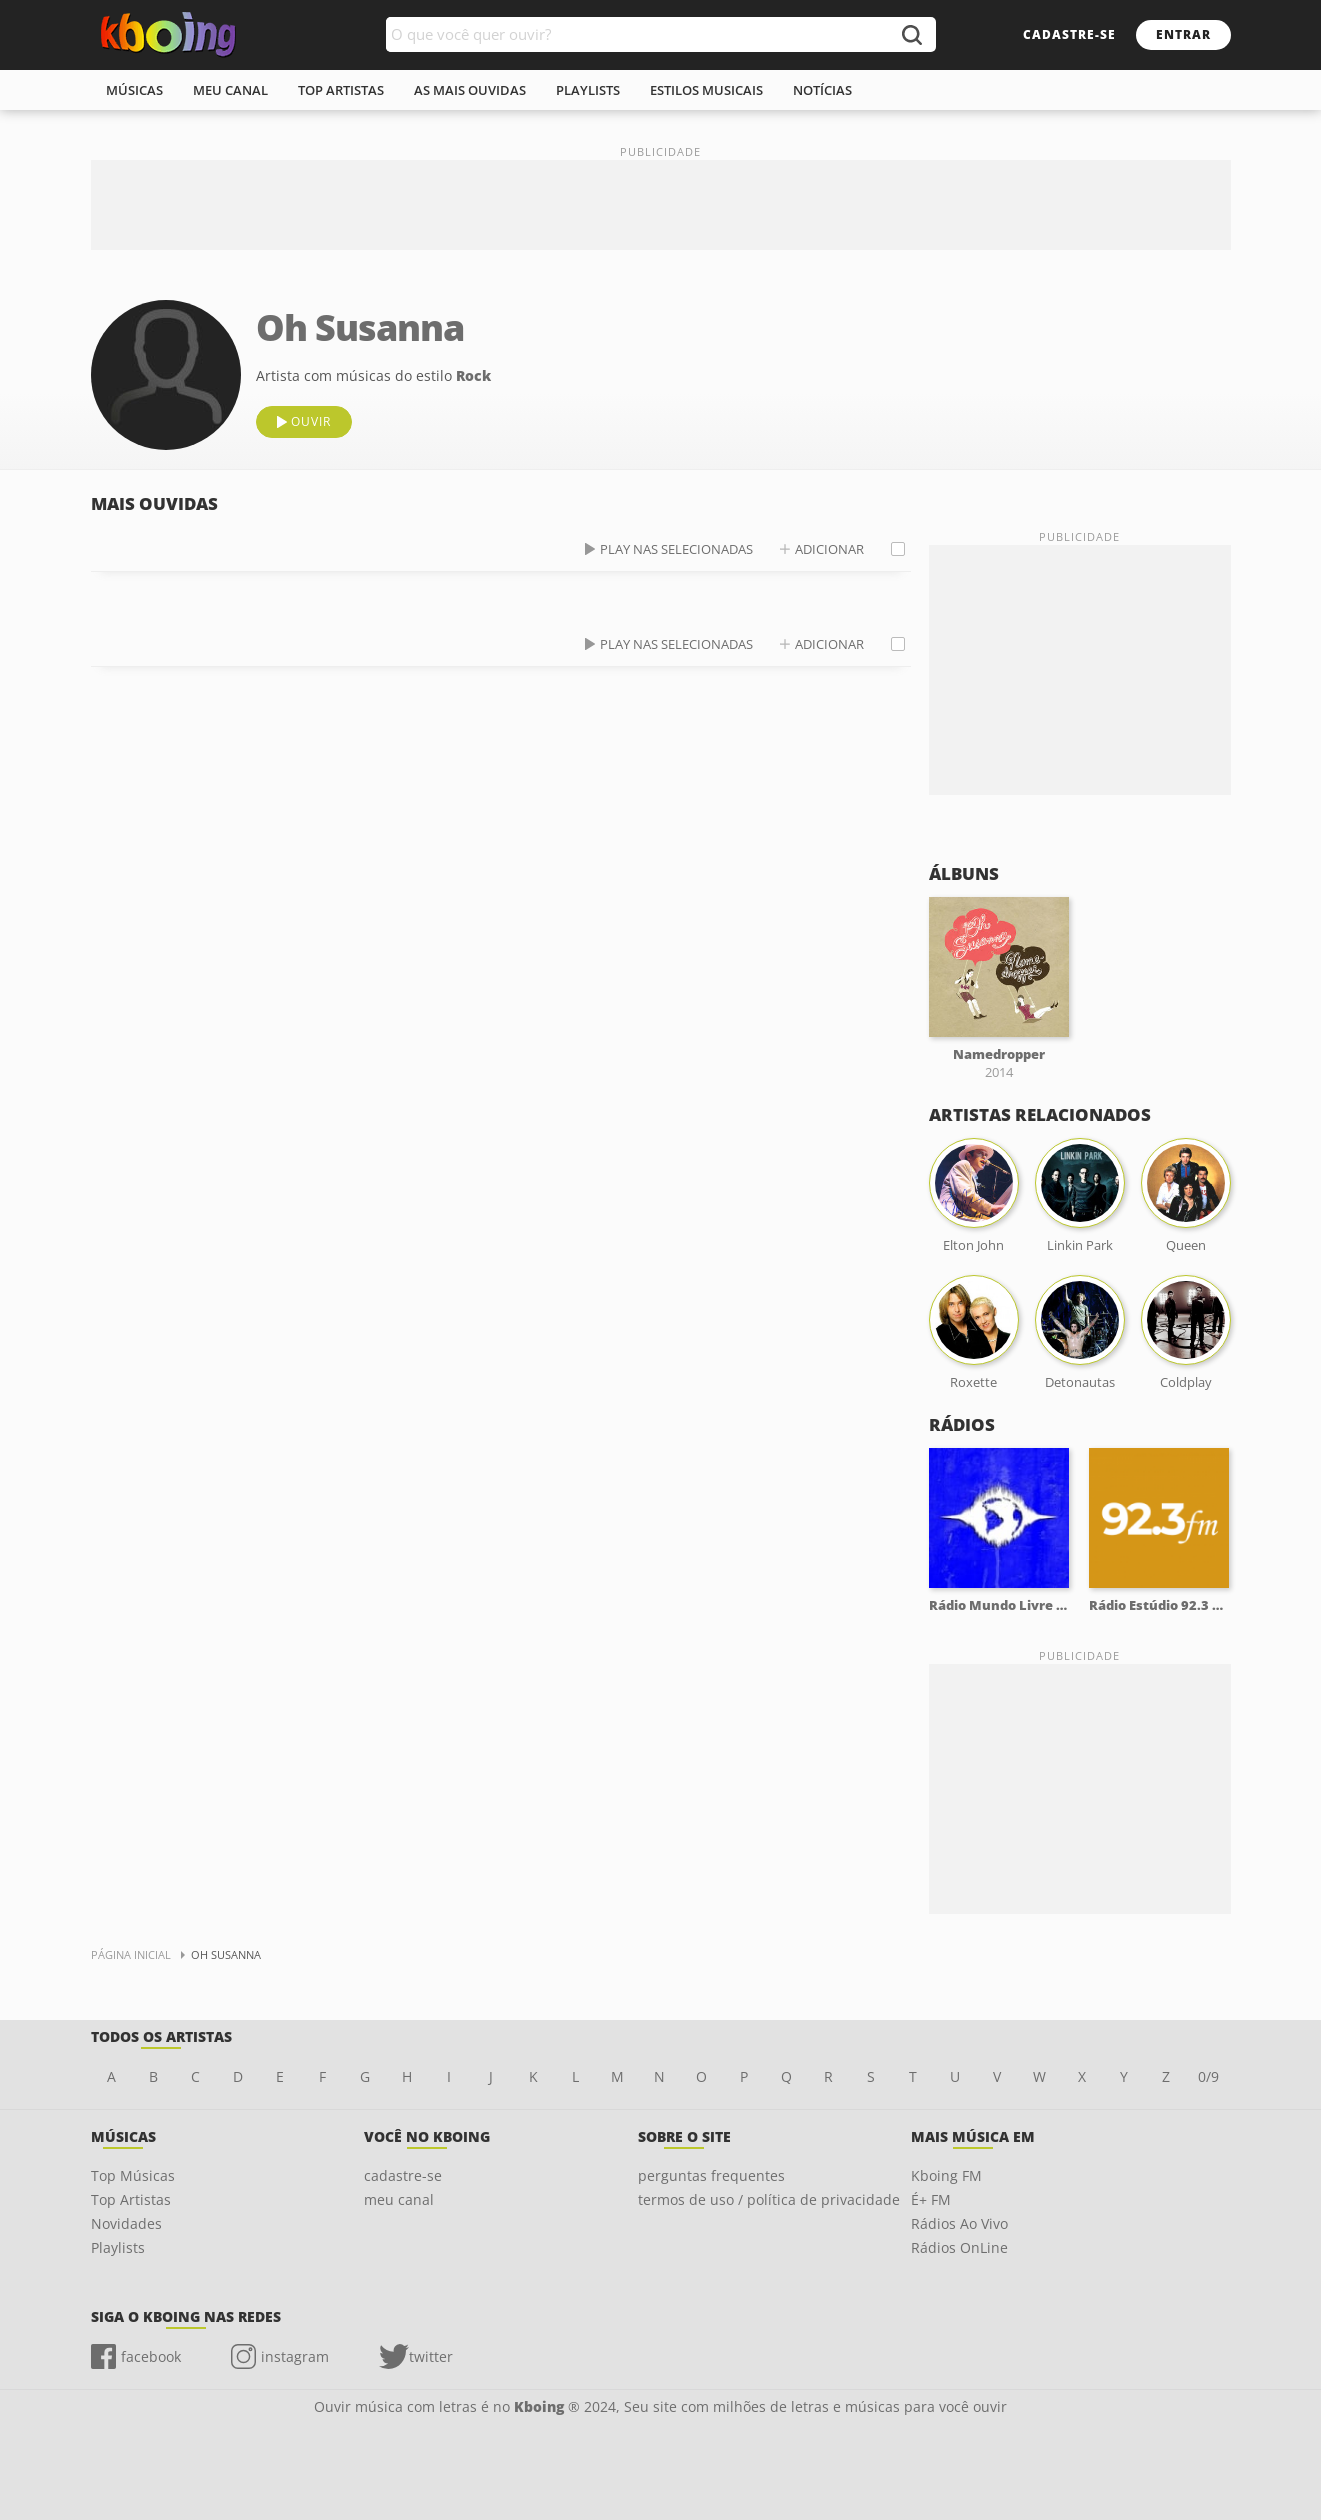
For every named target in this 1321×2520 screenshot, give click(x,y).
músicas (134, 90)
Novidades (126, 2223)
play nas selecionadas (676, 549)
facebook (151, 2356)
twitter (431, 2356)
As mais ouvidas (470, 90)
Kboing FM (946, 2175)
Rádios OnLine (959, 2247)
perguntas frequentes (711, 2175)
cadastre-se (1069, 34)
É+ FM (931, 2199)
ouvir (311, 421)
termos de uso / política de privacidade (769, 2199)
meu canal (230, 90)
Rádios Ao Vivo (959, 2223)
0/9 (1208, 2076)
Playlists (118, 2247)
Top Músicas (133, 2175)
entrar (1183, 34)
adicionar (829, 549)
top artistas (341, 90)
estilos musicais (706, 90)
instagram (295, 2356)
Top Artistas (131, 2199)
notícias (822, 90)
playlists (588, 90)
